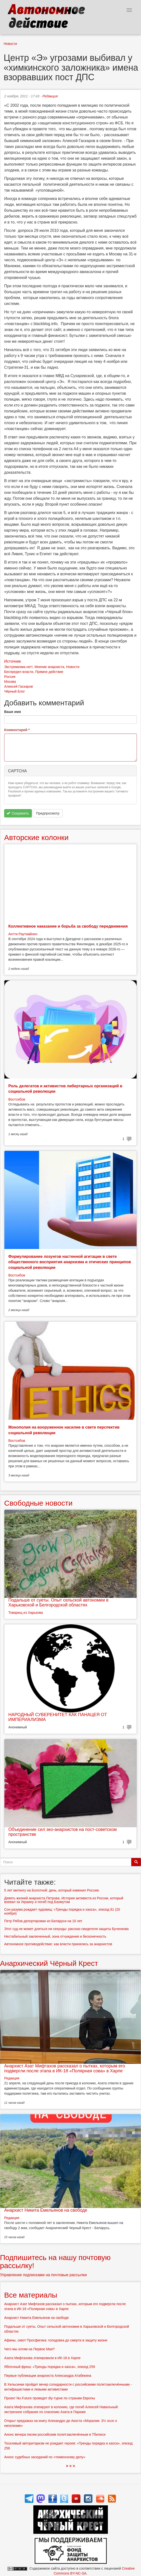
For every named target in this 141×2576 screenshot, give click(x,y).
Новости (10, 44)
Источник (12, 661)
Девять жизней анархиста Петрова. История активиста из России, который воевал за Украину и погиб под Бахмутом (63, 1900)
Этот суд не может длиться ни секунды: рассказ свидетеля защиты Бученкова (66, 1929)
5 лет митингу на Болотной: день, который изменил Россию (51, 1890)
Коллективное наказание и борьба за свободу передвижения (68, 926)
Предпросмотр (47, 813)
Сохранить (18, 813)
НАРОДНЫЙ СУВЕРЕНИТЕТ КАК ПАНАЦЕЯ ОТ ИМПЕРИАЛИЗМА (57, 1717)
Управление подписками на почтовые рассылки (43, 2275)
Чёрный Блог (14, 691)
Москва (10, 681)
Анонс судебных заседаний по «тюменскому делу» (44, 2457)
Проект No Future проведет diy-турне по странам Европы (49, 2398)
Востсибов (16, 1099)
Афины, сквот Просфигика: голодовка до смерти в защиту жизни (55, 2340)
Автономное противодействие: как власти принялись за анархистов (58, 1944)
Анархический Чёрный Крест (49, 1963)
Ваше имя (12, 712)
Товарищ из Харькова (25, 1613)
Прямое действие (49, 672)
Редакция (50, 96)
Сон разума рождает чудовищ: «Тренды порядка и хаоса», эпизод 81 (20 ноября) (62, 1911)
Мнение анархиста (49, 667)
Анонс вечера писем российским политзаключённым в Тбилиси (54, 2434)
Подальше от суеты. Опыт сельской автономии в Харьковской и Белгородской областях (58, 1602)
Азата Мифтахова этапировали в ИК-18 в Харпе (42, 2358)
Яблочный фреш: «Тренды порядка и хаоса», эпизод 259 (49, 2367)
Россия (9, 677)
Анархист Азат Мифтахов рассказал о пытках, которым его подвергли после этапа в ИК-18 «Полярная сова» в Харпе (64, 2068)
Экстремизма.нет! (18, 667)
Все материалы (30, 2295)
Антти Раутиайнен (22, 934)
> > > (70, 2466)
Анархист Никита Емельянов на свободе (45, 2210)
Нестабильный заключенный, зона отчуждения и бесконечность (55, 1936)
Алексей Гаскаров (18, 686)
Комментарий (17, 730)
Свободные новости (38, 1503)
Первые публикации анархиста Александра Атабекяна (47, 2376)
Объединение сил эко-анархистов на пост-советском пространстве (62, 1832)
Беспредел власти (18, 672)
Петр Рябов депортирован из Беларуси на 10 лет (43, 1921)
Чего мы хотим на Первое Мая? (29, 2349)
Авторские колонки (36, 837)
